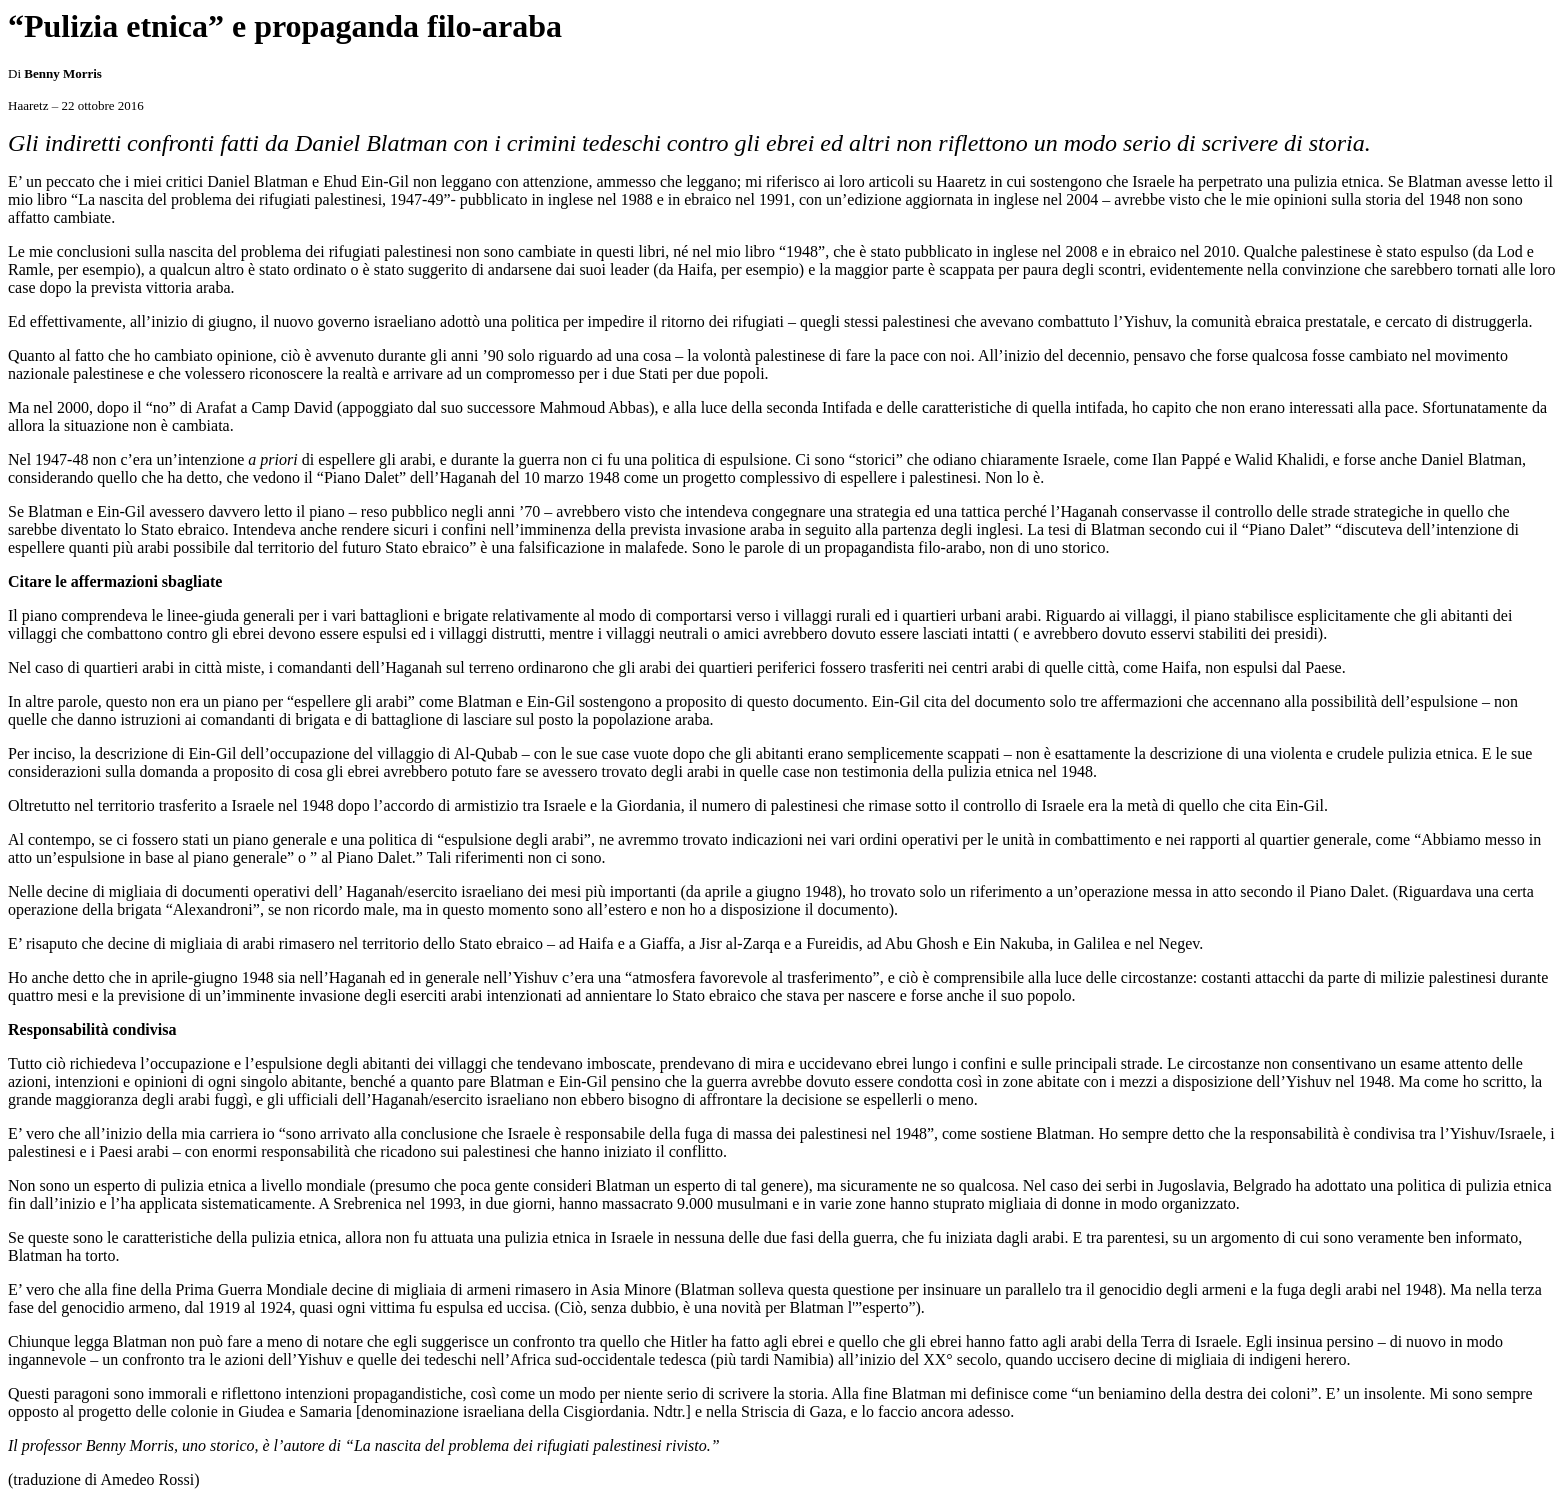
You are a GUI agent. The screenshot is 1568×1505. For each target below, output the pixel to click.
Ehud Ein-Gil (366, 181)
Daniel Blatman (257, 181)
